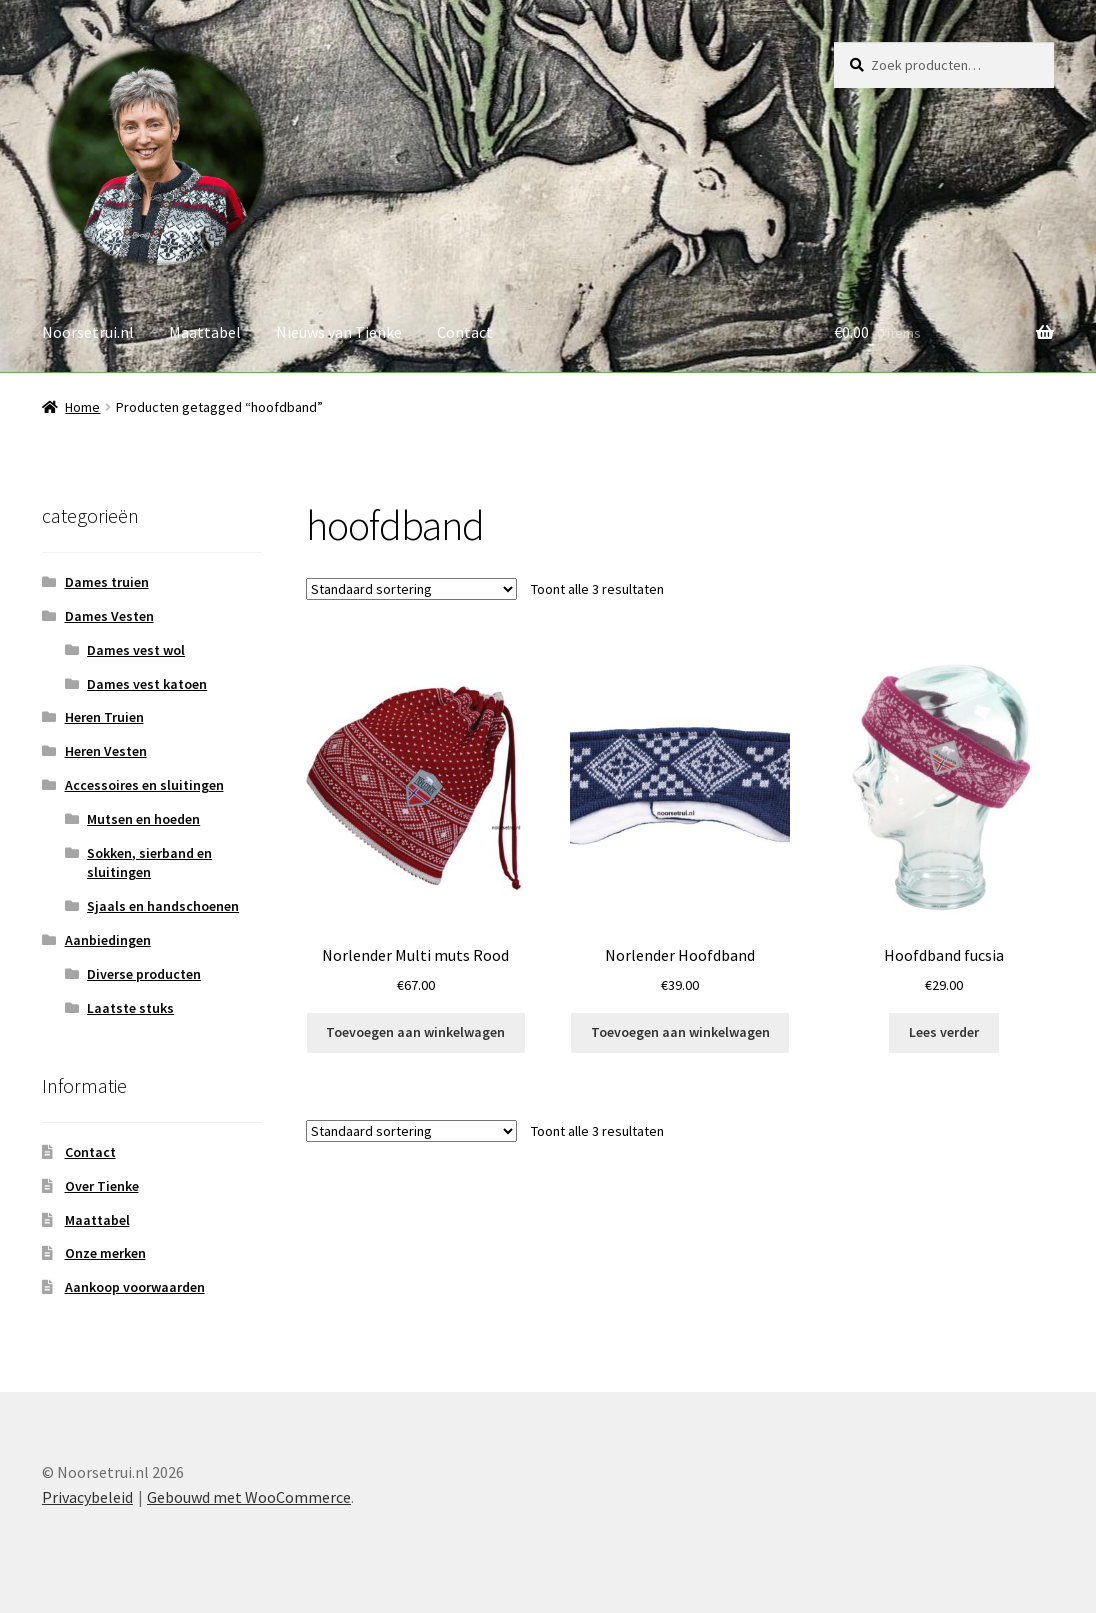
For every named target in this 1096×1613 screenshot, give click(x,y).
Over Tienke (102, 1186)
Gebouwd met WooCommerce (249, 1497)
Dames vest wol (136, 650)
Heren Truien (104, 717)
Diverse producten (144, 974)
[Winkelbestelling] (411, 589)
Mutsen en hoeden (143, 819)
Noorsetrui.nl (88, 332)
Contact (465, 332)
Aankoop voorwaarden (135, 1287)
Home (82, 407)
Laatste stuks (130, 1008)
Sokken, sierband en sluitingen (149, 863)
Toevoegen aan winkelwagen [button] (415, 1032)
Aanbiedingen (108, 940)
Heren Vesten (106, 751)
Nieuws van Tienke (339, 332)
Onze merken (105, 1253)
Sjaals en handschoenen (163, 906)
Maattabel (205, 332)
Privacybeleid (87, 1497)
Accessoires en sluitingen (144, 785)
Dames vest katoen (147, 684)
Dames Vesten (109, 616)
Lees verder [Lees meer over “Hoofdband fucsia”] (944, 1032)
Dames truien (107, 582)
